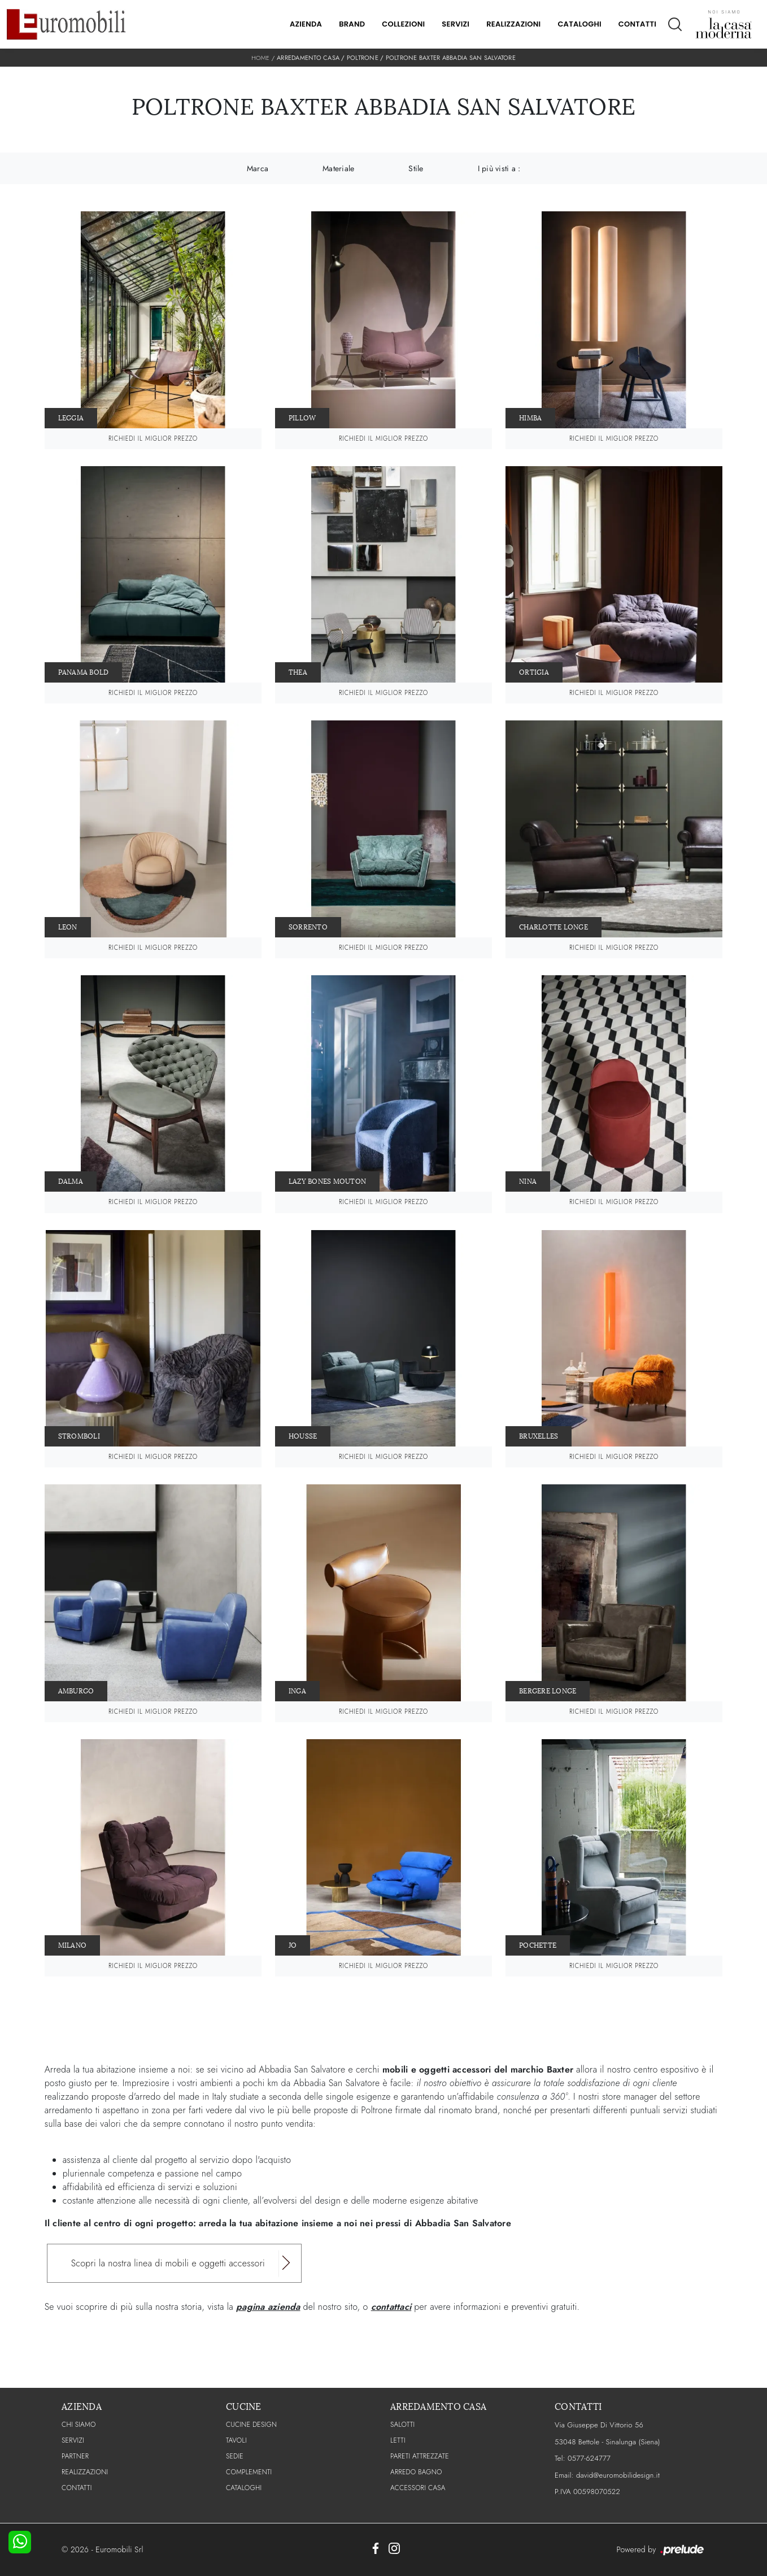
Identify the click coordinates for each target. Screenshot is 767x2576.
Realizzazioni (513, 24)
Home (260, 57)
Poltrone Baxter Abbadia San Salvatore (451, 57)
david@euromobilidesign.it (618, 2475)
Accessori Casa (418, 2488)
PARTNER (75, 2456)
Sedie (234, 2456)
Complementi (249, 2472)
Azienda (306, 24)
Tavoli (236, 2440)
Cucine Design (251, 2424)
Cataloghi (579, 24)
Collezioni (403, 24)
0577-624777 (589, 2458)
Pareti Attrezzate (419, 2456)
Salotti (402, 2424)
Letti (398, 2440)
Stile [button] (415, 168)
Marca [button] (257, 168)
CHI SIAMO (79, 2424)
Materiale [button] (338, 168)
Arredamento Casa (308, 57)
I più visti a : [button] (499, 168)
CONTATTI (77, 2488)
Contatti (637, 24)
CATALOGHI (244, 2488)
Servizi (455, 24)
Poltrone (362, 57)
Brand (352, 24)
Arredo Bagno (416, 2472)
